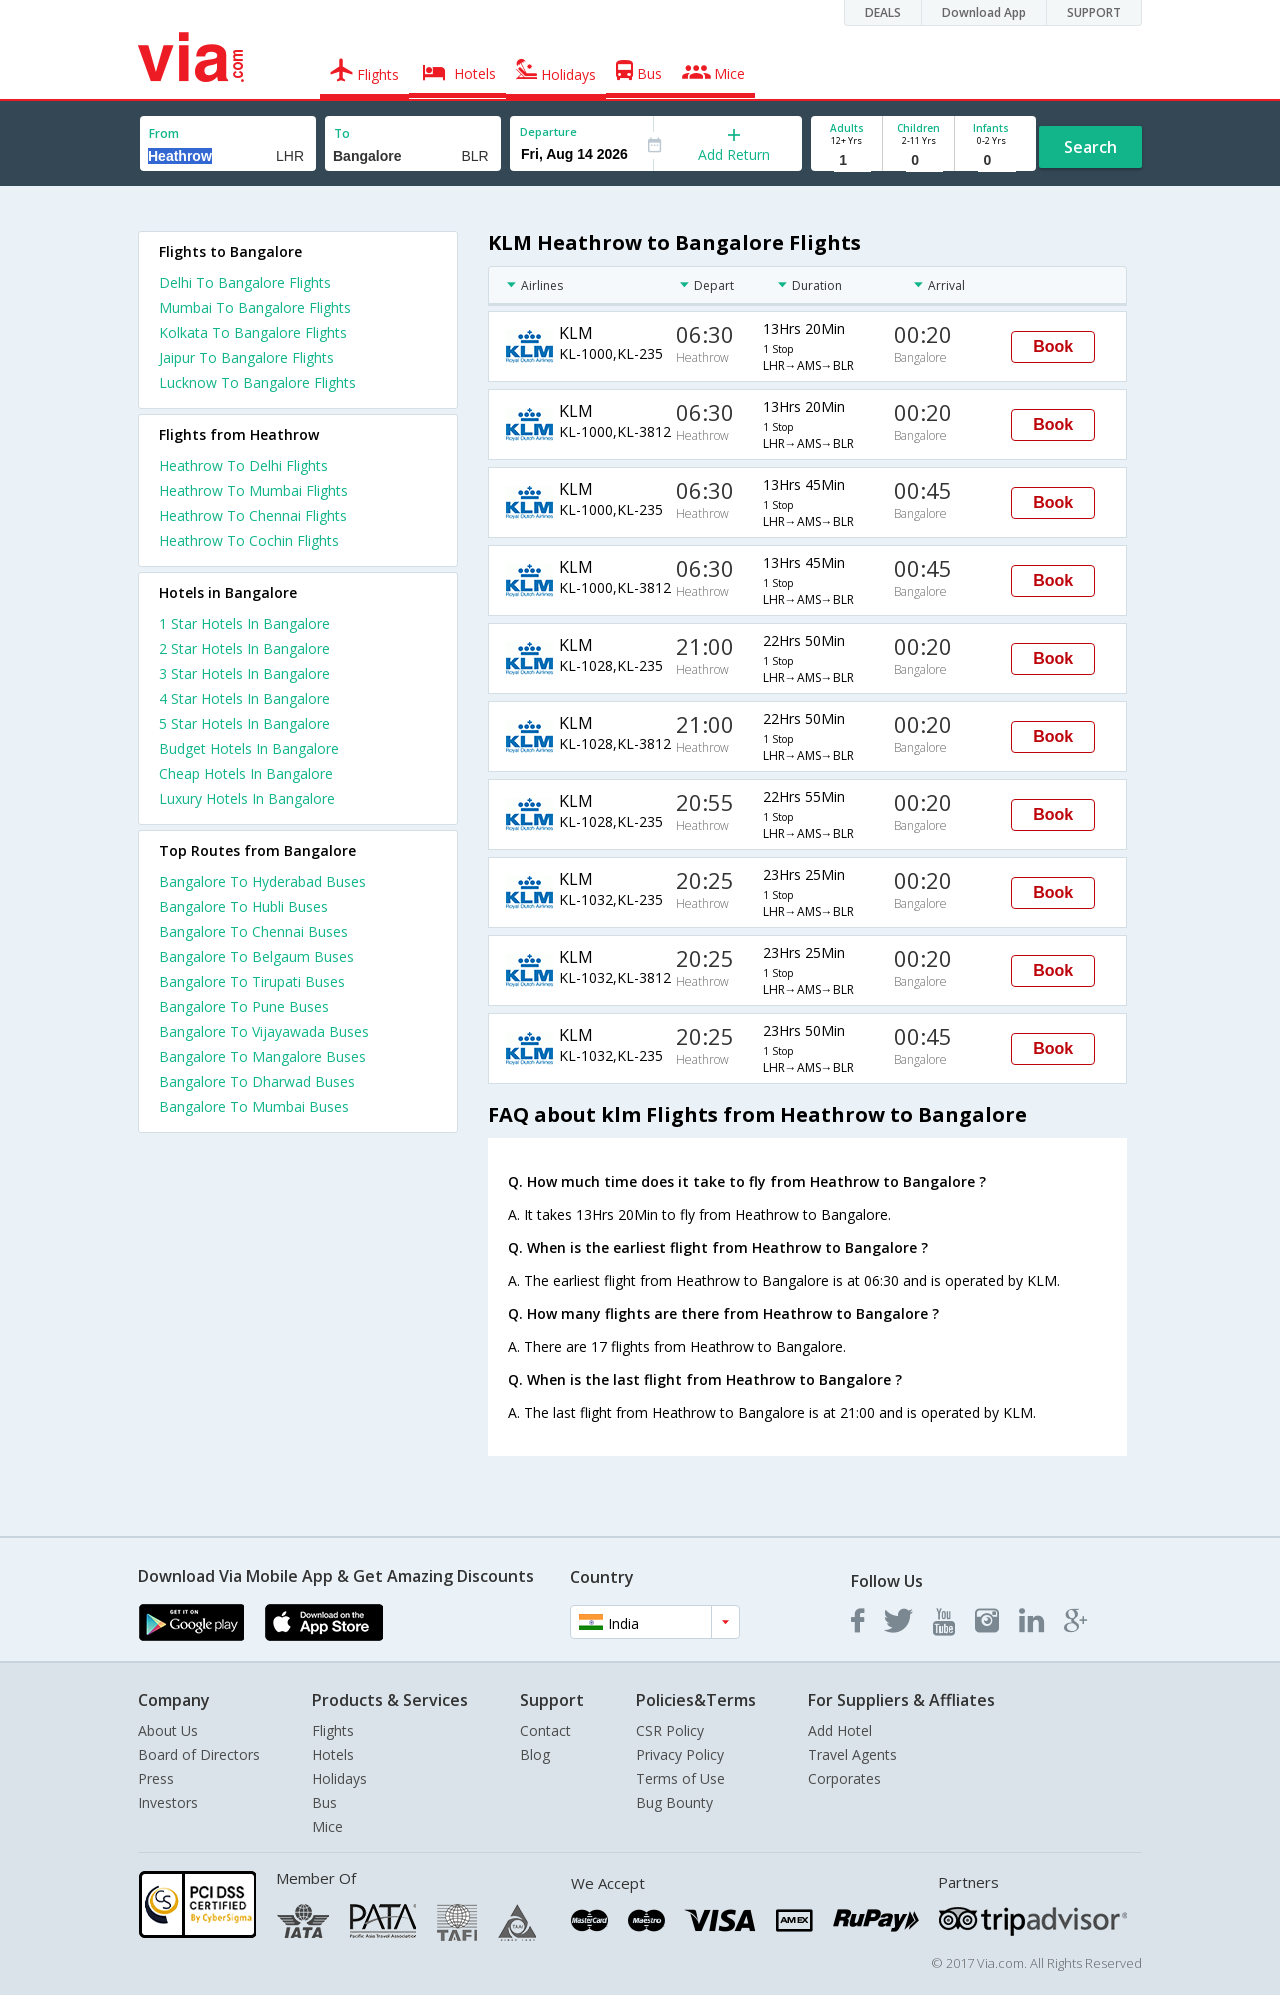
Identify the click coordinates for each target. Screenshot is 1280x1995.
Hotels (333, 1754)
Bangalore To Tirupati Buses (252, 981)
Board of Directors (199, 1754)
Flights (333, 1730)
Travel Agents (852, 1754)
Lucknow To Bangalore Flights (257, 382)
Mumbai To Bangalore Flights (255, 307)
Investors (168, 1802)
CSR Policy (670, 1730)
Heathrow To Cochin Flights (249, 540)
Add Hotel (840, 1730)
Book (1053, 346)
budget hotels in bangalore (249, 748)
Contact (545, 1730)
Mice (327, 1826)
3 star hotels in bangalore (244, 673)
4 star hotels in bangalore (244, 698)
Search (1090, 147)
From (164, 133)
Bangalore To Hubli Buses (243, 906)
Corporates (844, 1778)
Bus (324, 1802)
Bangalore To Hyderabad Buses (262, 881)
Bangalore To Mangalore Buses (262, 1056)
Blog (535, 1754)
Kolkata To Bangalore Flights (253, 332)
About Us (168, 1730)
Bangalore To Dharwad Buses (257, 1081)
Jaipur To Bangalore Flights (246, 357)
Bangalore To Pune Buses (244, 1006)
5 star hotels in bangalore (244, 723)
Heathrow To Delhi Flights (243, 465)
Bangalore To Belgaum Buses (256, 956)
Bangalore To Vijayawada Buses (264, 1031)
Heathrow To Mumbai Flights (253, 490)
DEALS (883, 12)
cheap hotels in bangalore (246, 773)
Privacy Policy (680, 1754)
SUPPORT (1094, 12)
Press (156, 1778)
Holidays (339, 1778)
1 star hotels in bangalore (244, 623)
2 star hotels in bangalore (244, 648)
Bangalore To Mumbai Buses (254, 1106)
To (342, 133)
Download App (984, 12)
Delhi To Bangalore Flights (245, 282)
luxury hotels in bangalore (247, 798)
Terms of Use (680, 1778)
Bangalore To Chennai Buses (253, 931)
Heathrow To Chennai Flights (253, 515)
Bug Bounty (674, 1802)
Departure (548, 131)
